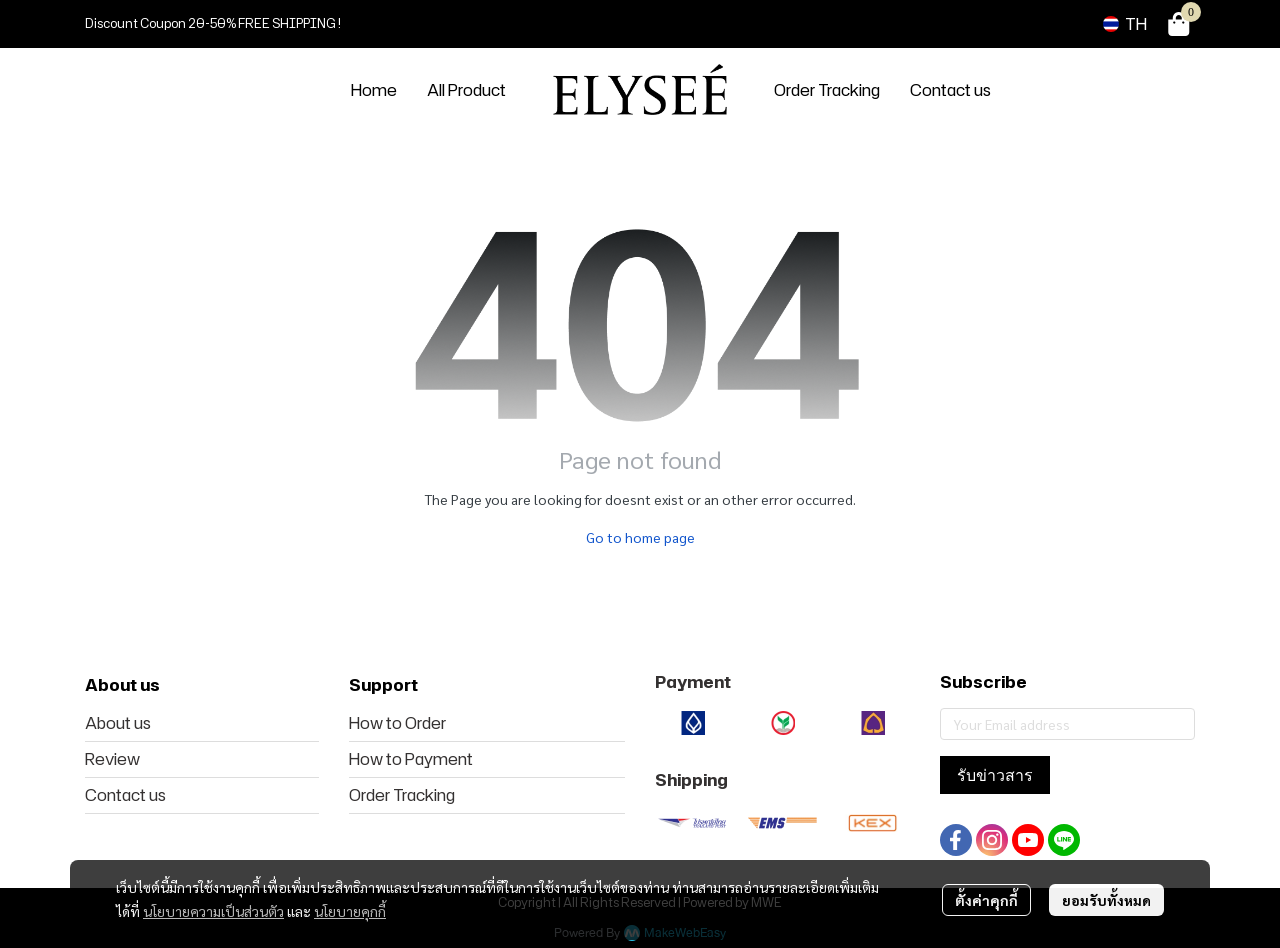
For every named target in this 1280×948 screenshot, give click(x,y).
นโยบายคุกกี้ (350, 911)
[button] (1125, 24)
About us (118, 723)
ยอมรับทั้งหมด (1106, 900)
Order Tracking (402, 795)
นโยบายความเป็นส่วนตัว (213, 911)
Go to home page (640, 537)
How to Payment (411, 759)
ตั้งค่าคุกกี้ (986, 900)
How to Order (397, 723)
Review (112, 759)
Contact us (125, 795)
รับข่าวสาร (995, 775)
